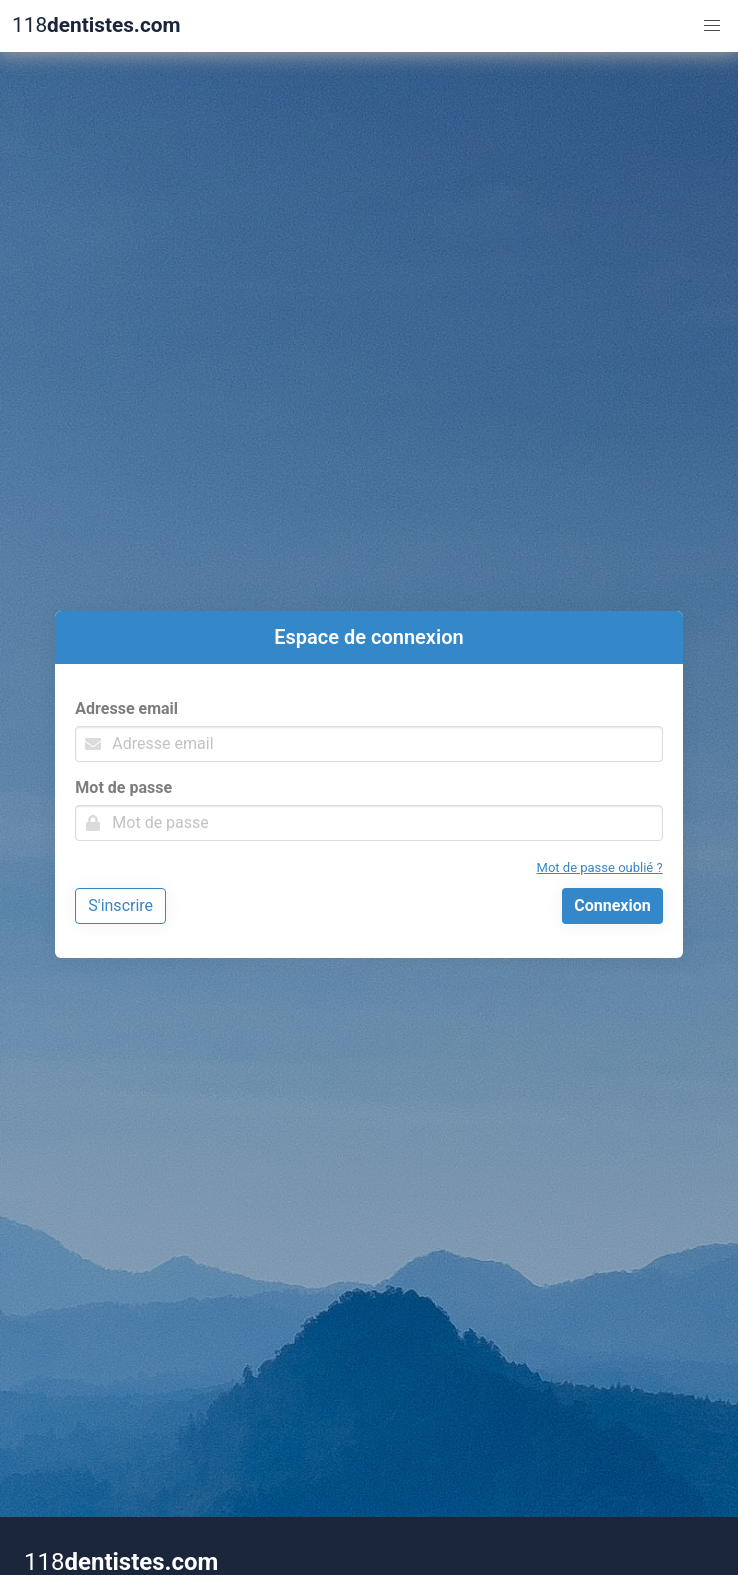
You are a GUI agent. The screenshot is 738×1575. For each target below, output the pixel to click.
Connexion (612, 905)
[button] (712, 26)
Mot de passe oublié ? (600, 867)
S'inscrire (120, 905)
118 (96, 25)
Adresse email (126, 708)
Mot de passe (123, 787)
